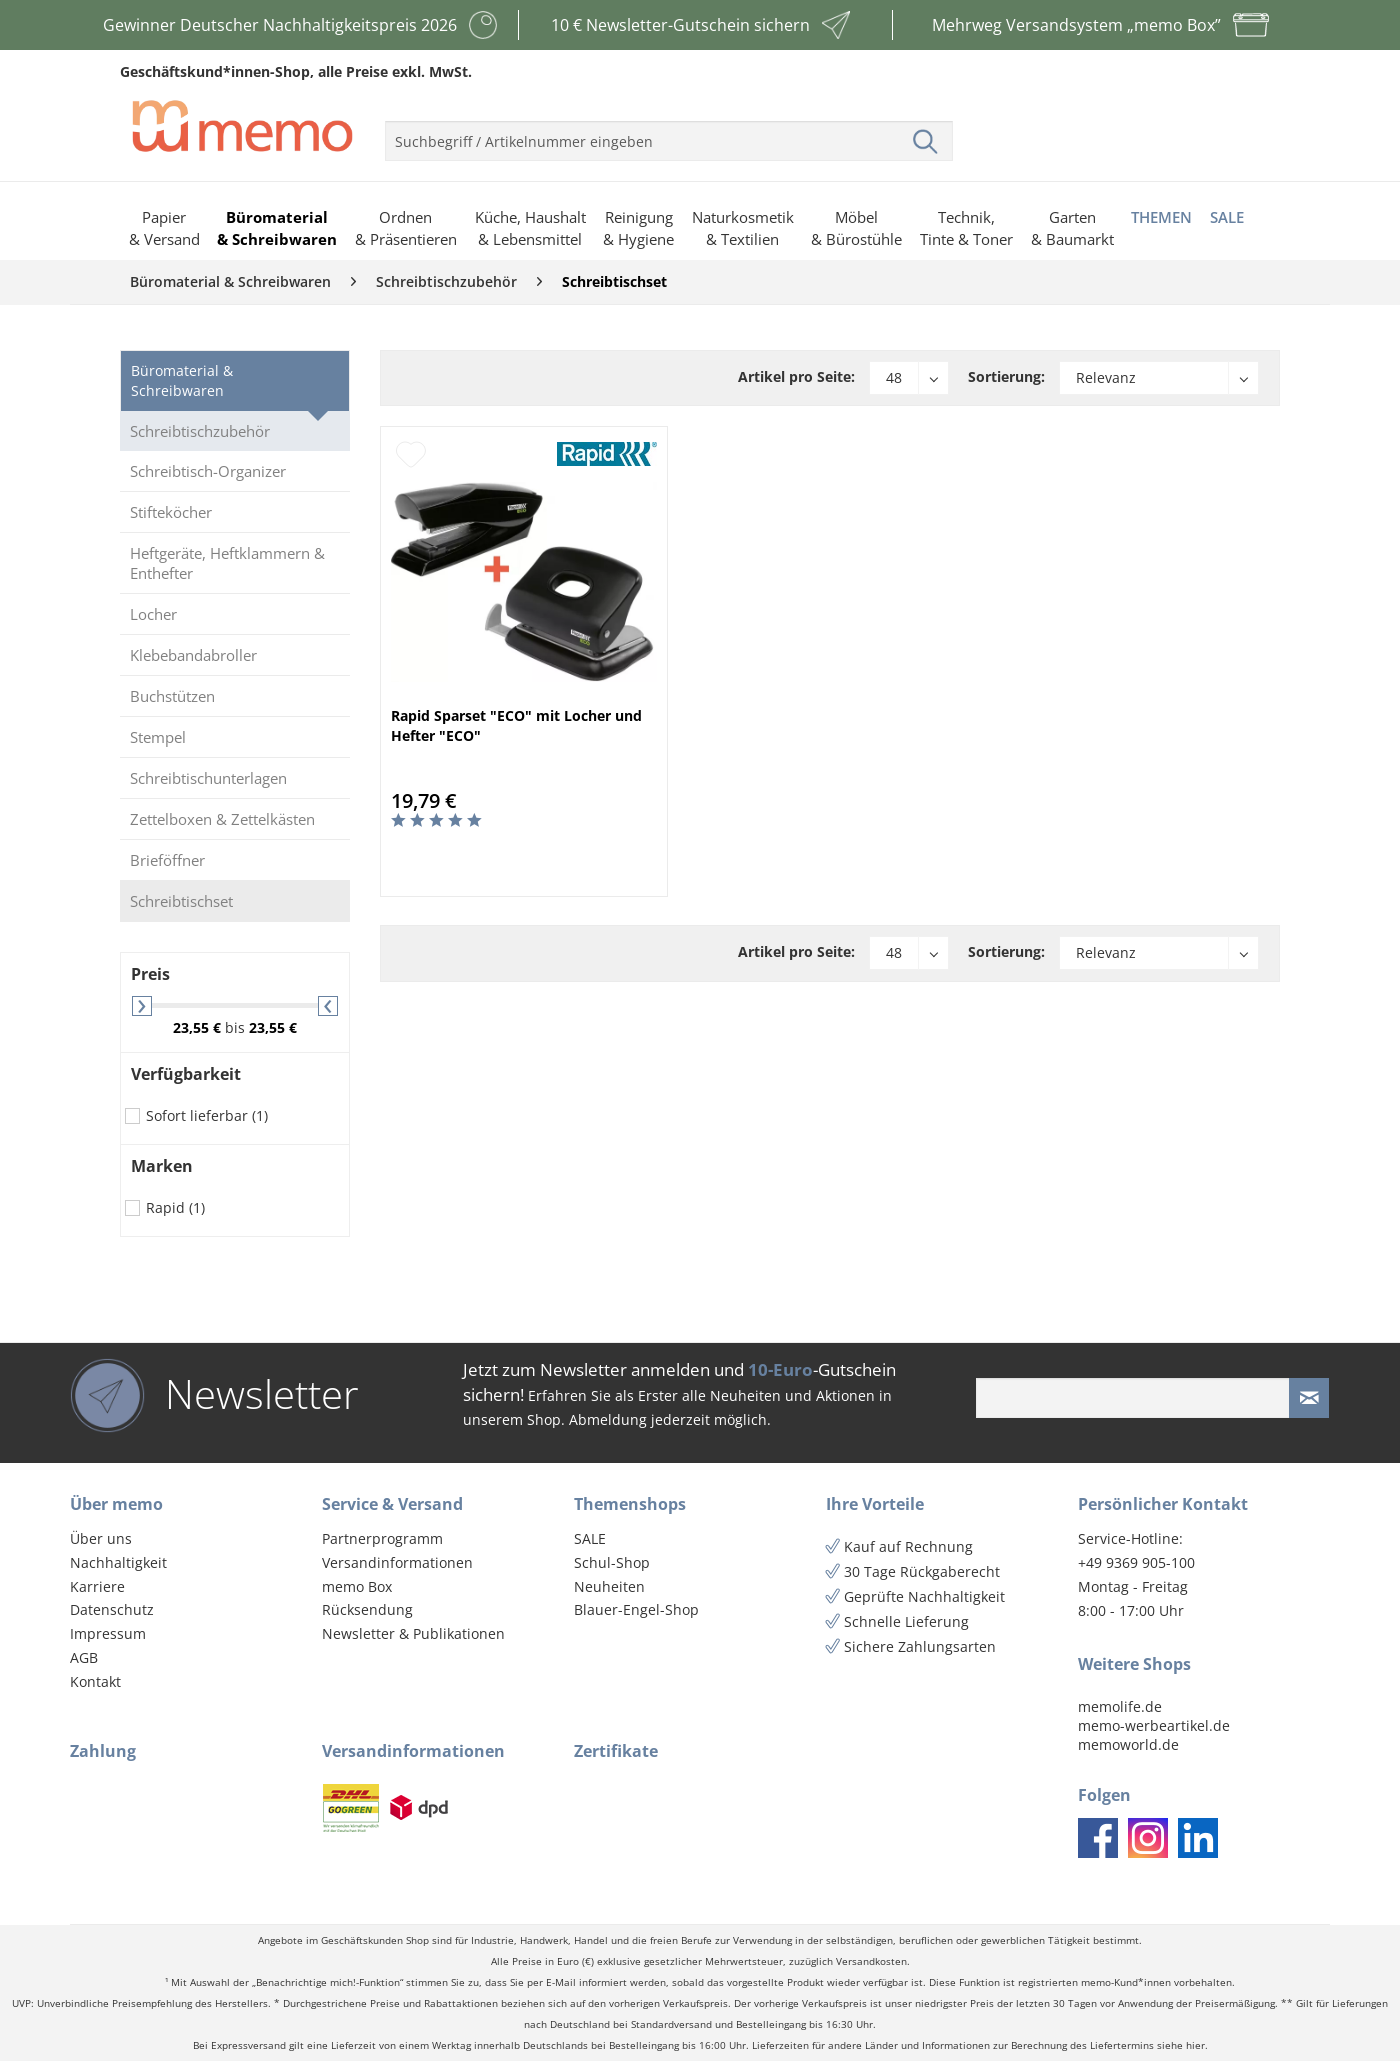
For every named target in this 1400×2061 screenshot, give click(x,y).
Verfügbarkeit (186, 1074)
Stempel (158, 737)
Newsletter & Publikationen (413, 1633)
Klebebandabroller (193, 655)
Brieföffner (167, 860)
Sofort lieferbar (207, 1115)
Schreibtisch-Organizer (208, 471)
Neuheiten (609, 1586)
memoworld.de (1128, 1744)
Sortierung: (1006, 376)
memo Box (357, 1586)
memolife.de (1120, 1706)
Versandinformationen (397, 1562)
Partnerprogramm (382, 1538)
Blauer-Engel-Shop (636, 1609)
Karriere (97, 1586)
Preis (150, 974)
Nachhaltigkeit (118, 1562)
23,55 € (199, 1027)
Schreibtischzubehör (200, 431)
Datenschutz (112, 1609)
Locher (153, 614)
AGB (84, 1657)
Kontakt (95, 1681)
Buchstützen (172, 696)
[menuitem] (669, 133)
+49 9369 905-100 (1136, 1562)
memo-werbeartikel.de (1154, 1725)
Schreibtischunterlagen (208, 778)
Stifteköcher (171, 512)
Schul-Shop (612, 1562)
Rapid (175, 1207)
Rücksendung (367, 1609)
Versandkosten (871, 1961)
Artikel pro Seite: (796, 376)
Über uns (101, 1538)
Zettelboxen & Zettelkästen (222, 819)
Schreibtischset (181, 901)
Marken (162, 1166)
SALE (590, 1538)
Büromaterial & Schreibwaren (182, 380)
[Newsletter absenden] (1309, 1398)
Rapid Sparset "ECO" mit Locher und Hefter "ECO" (516, 725)
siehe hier (1181, 2045)
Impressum (108, 1633)
